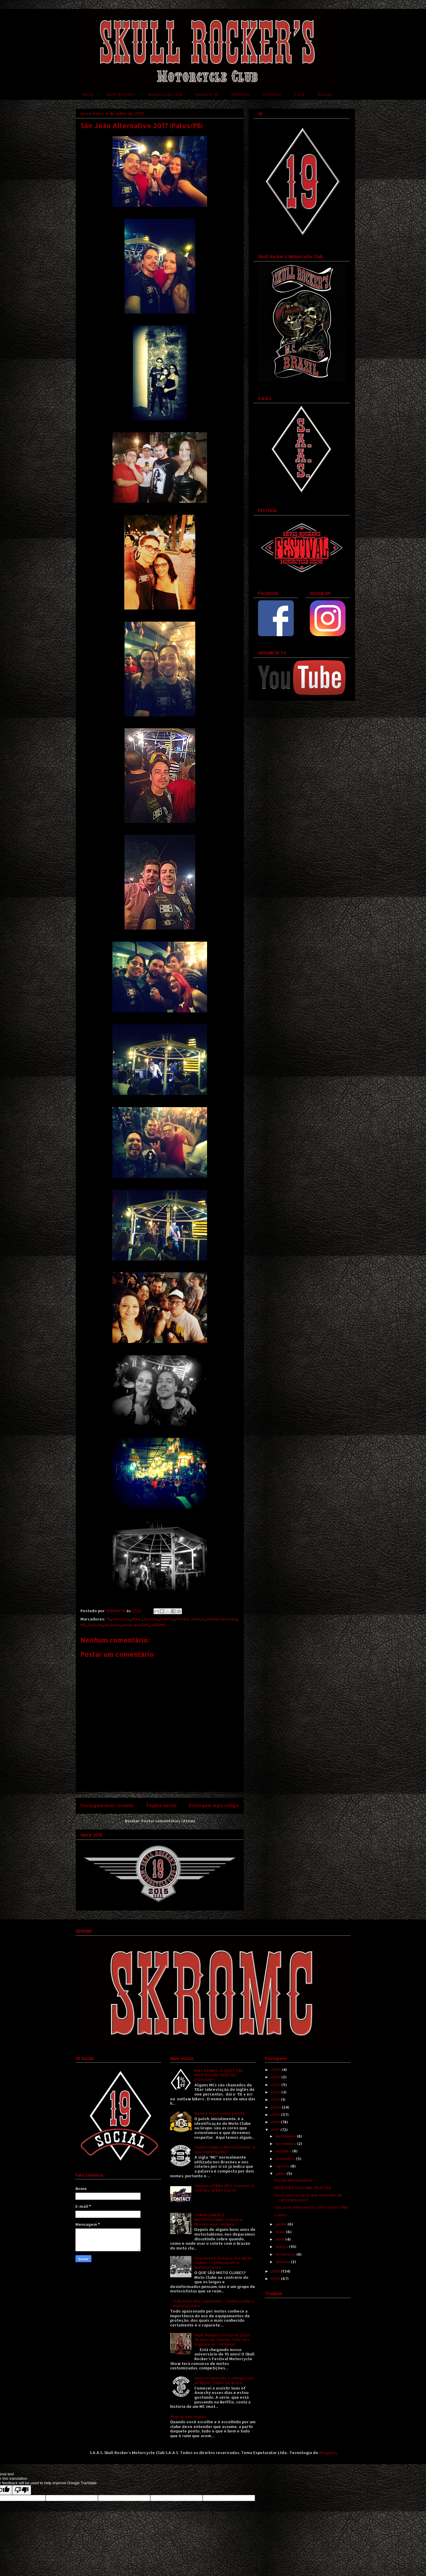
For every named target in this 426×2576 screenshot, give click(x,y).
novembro (286, 2143)
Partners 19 (207, 94)
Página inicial (161, 1805)
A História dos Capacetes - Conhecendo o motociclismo (213, 2303)
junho (281, 2224)
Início (87, 94)
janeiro (283, 2261)
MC (83, 1625)
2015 (276, 2278)
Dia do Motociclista (293, 2180)
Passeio (95, 1625)
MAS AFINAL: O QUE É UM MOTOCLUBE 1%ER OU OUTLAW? (218, 2075)
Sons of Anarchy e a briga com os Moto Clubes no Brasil (224, 2380)
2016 (276, 2271)
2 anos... (282, 2214)
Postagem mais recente (107, 1805)
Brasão (325, 94)
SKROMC (158, 1625)
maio (280, 2231)
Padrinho (240, 94)
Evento (151, 1619)
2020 (276, 2107)
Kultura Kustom (222, 1619)
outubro (283, 2151)
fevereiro (285, 2254)
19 (108, 1619)
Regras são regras (188, 2416)
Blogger (327, 2452)
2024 (276, 2077)
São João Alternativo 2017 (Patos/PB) (311, 2207)
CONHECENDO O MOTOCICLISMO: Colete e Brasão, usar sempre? (218, 2219)
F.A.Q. (299, 94)
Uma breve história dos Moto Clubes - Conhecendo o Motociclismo (223, 2263)
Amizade (121, 1619)
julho (281, 2173)
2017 (275, 2129)
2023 (276, 2084)
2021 (276, 2099)
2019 (276, 2114)
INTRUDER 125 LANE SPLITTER (302, 2187)
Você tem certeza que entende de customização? (308, 2197)
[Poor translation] (21, 2490)
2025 (276, 2069)
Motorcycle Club (165, 94)
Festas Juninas (190, 1619)
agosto (283, 2166)
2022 (276, 2092)
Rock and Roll (136, 1625)
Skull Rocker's (120, 94)
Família (167, 1619)
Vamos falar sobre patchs (219, 2113)
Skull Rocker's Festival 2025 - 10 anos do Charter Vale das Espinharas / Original (223, 2340)
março (282, 2246)
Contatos (271, 94)
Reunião (113, 1625)
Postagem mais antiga (214, 1805)
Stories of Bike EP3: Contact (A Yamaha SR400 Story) (224, 2188)
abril (280, 2239)
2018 (276, 2122)
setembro (285, 2158)
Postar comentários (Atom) (168, 1820)
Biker (137, 1619)
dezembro (286, 2136)
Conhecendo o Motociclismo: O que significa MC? (224, 2149)
